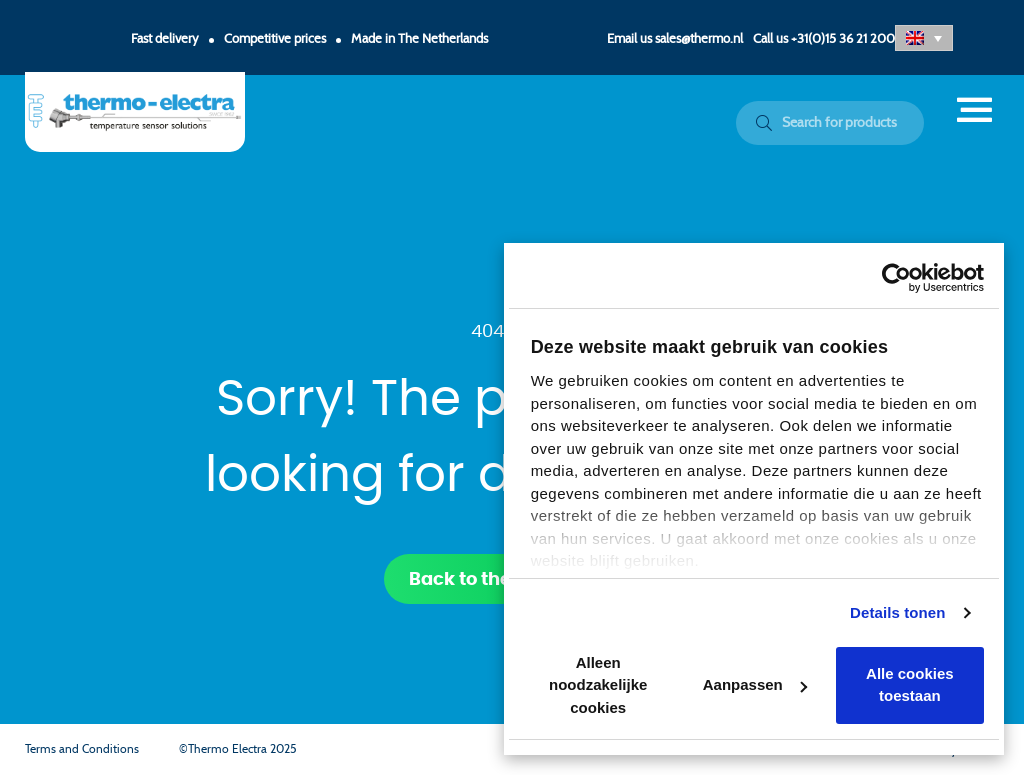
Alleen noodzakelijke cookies (598, 685)
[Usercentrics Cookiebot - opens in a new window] (896, 278)
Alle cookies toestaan (910, 685)
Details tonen (897, 612)
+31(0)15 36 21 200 (843, 39)
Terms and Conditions (82, 749)
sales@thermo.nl (699, 39)
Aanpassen (755, 684)
